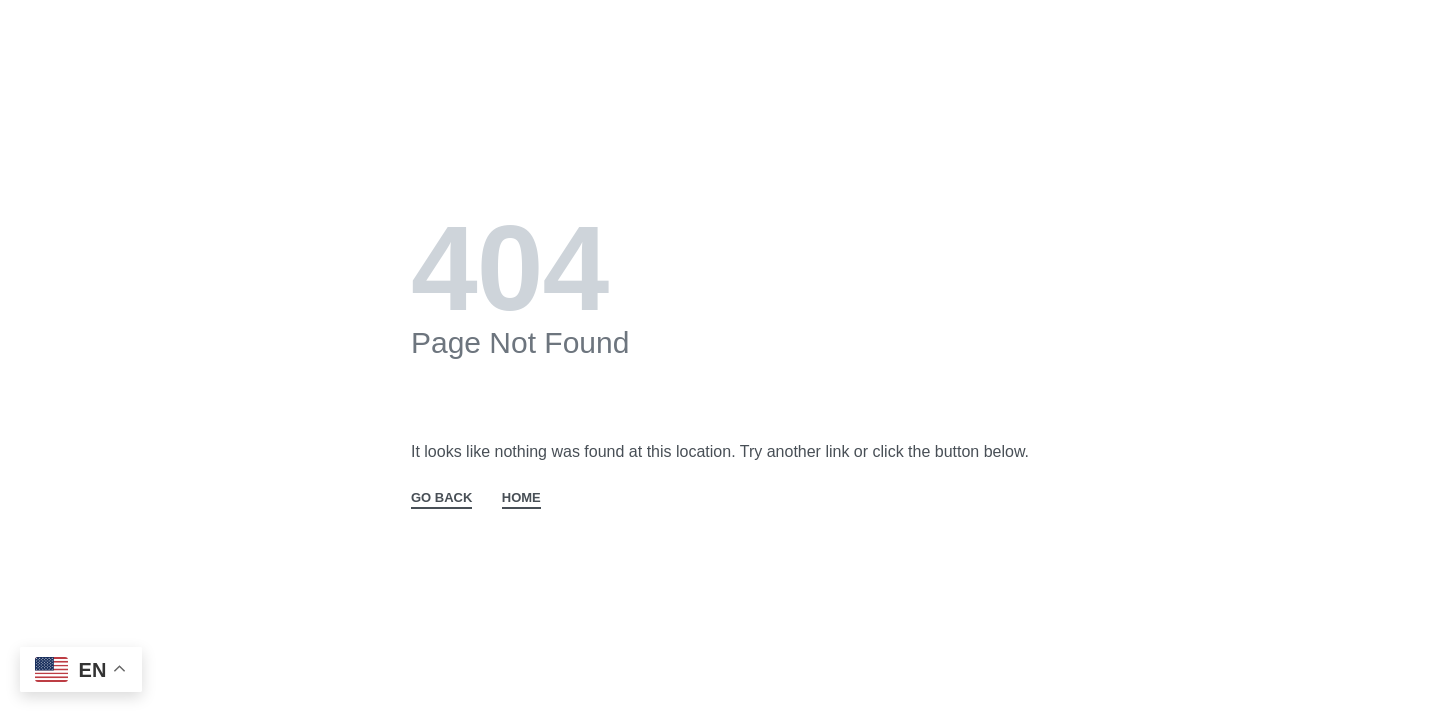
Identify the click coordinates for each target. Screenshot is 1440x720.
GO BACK (441, 498)
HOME (521, 498)
